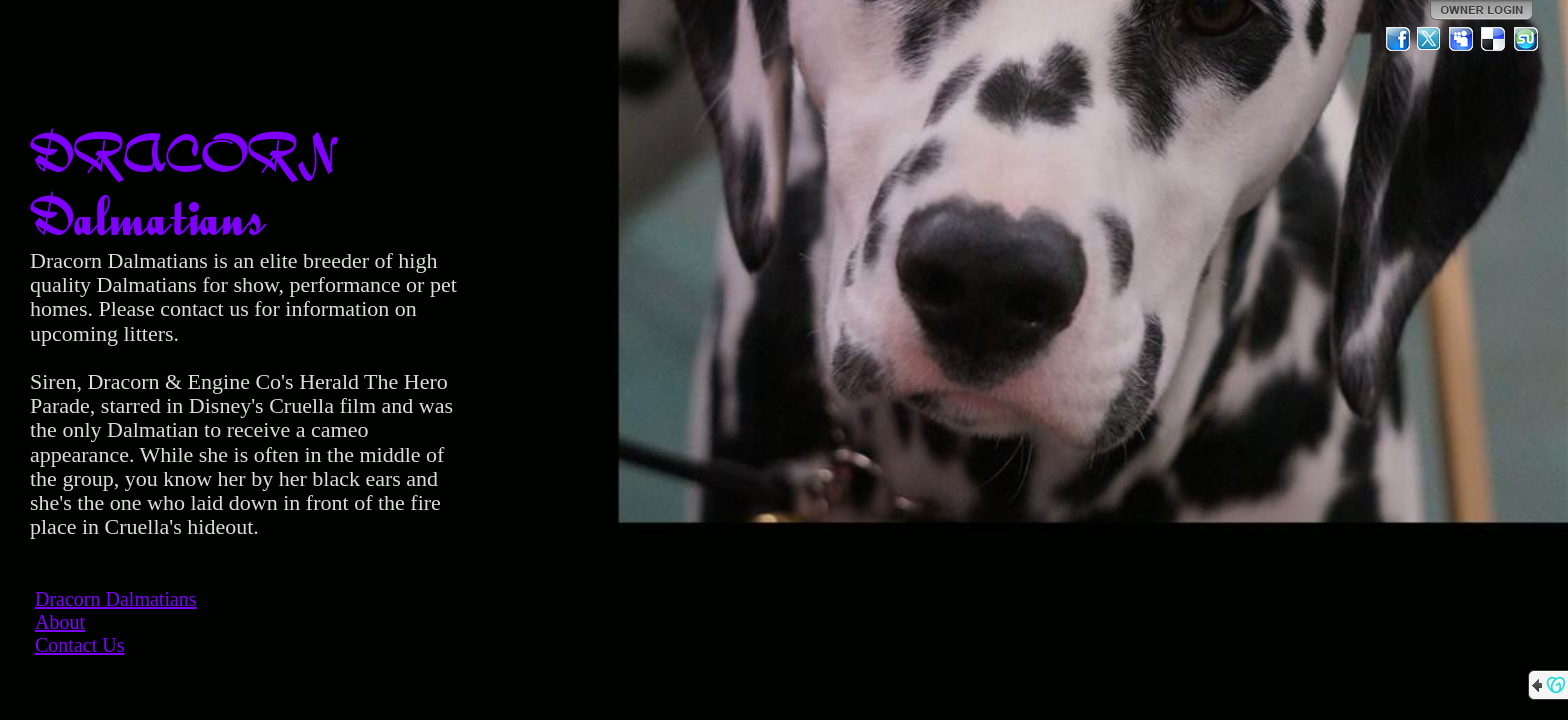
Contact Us (79, 645)
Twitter (1430, 39)
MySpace (1462, 39)
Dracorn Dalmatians (116, 599)
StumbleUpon (1526, 39)
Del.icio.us (1494, 39)
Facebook (1398, 39)
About (60, 622)
